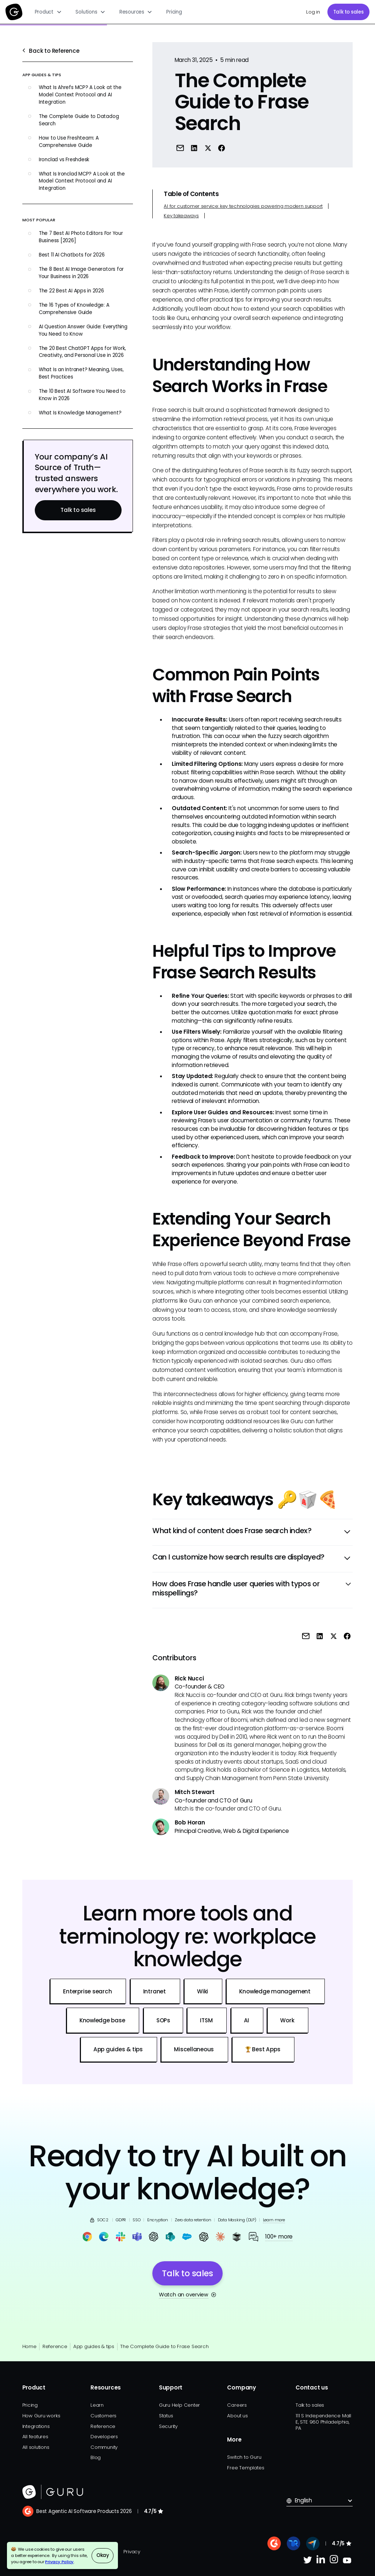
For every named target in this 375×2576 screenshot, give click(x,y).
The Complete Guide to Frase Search (164, 2346)
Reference (54, 2346)
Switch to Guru (244, 2457)
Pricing (174, 11)
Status (166, 2415)
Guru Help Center (179, 2405)
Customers (103, 2415)
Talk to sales (348, 11)
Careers (236, 2405)
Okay (102, 2555)
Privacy (131, 2551)
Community (104, 2447)
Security (168, 2426)
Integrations (36, 2426)
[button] (48, 12)
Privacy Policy (59, 2562)
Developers (104, 2436)
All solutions (35, 2447)
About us (237, 2415)
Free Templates (245, 2467)
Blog (95, 2457)
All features (35, 2436)
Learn (97, 2405)
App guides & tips (93, 2346)
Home (29, 2346)
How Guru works (41, 2415)
